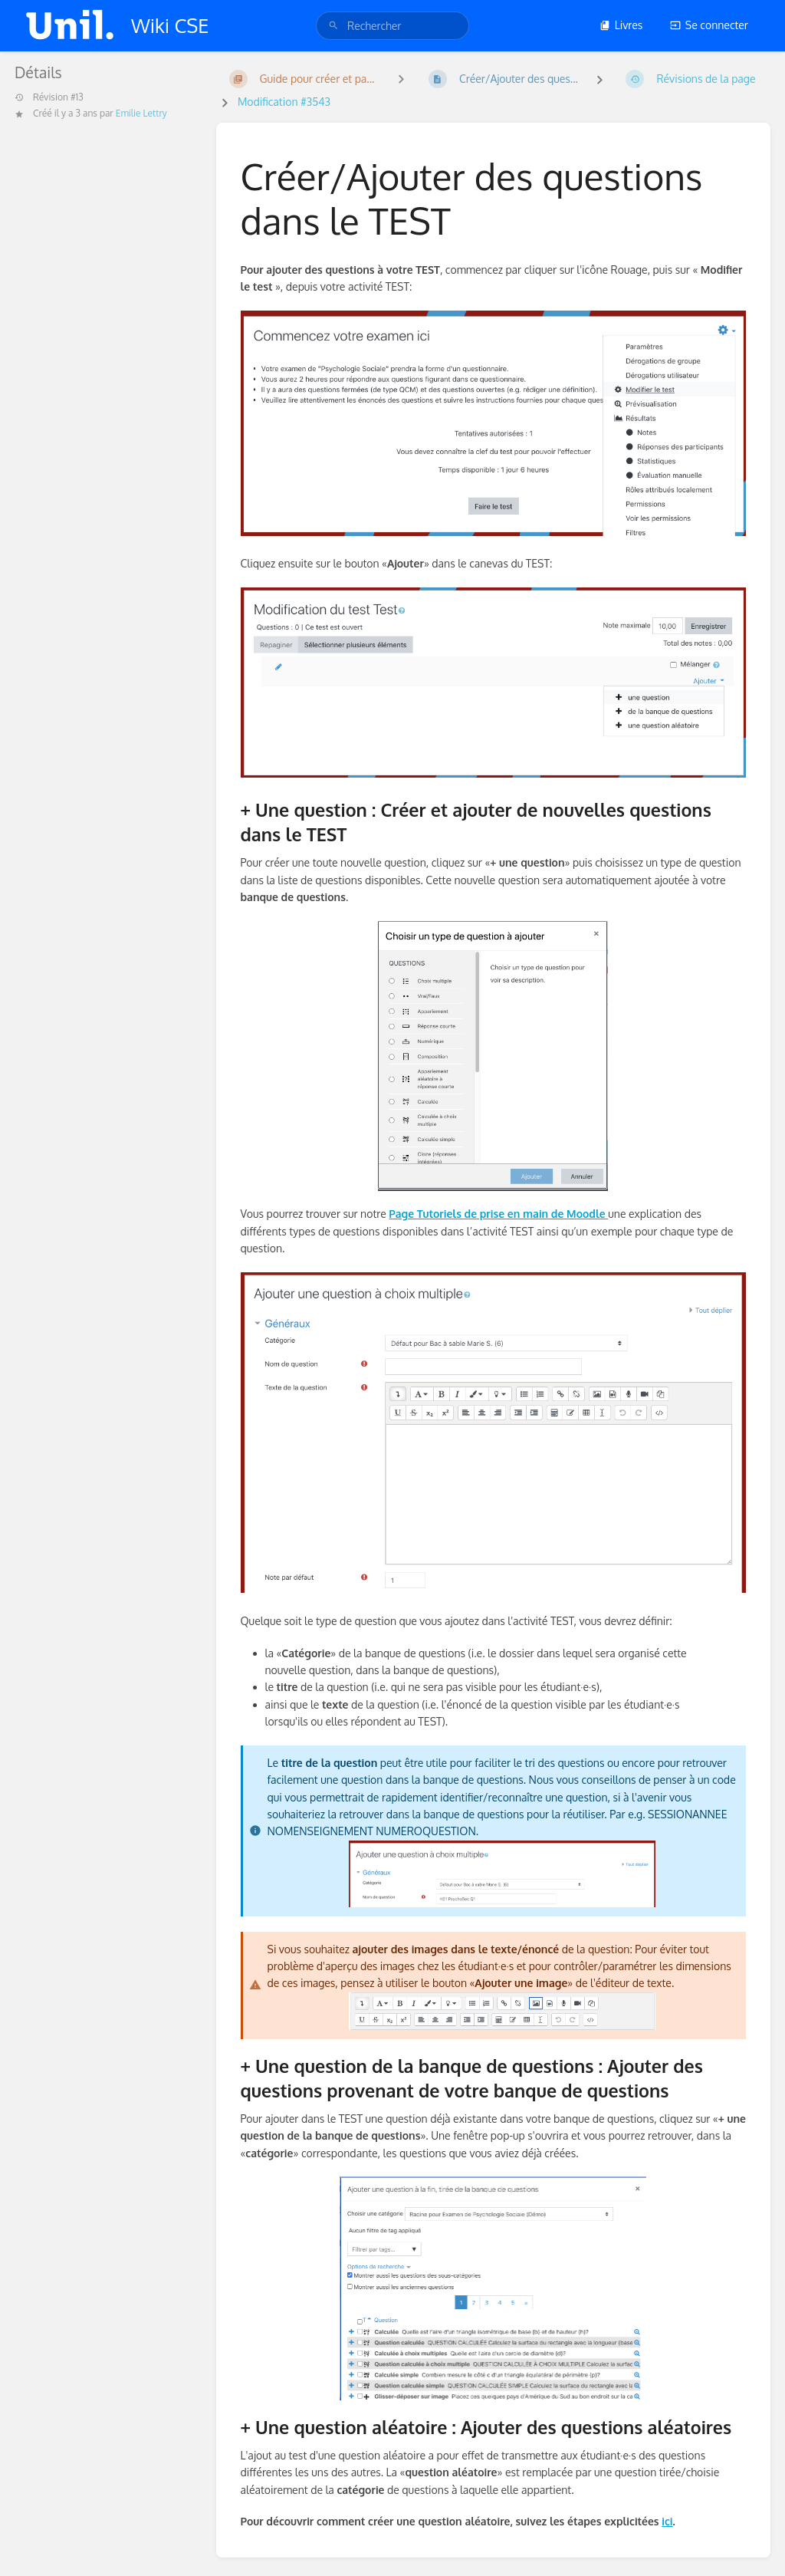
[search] (392, 26)
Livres (621, 24)
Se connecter (709, 24)
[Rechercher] (333, 25)
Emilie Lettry (141, 113)
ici (667, 2521)
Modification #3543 (284, 101)
